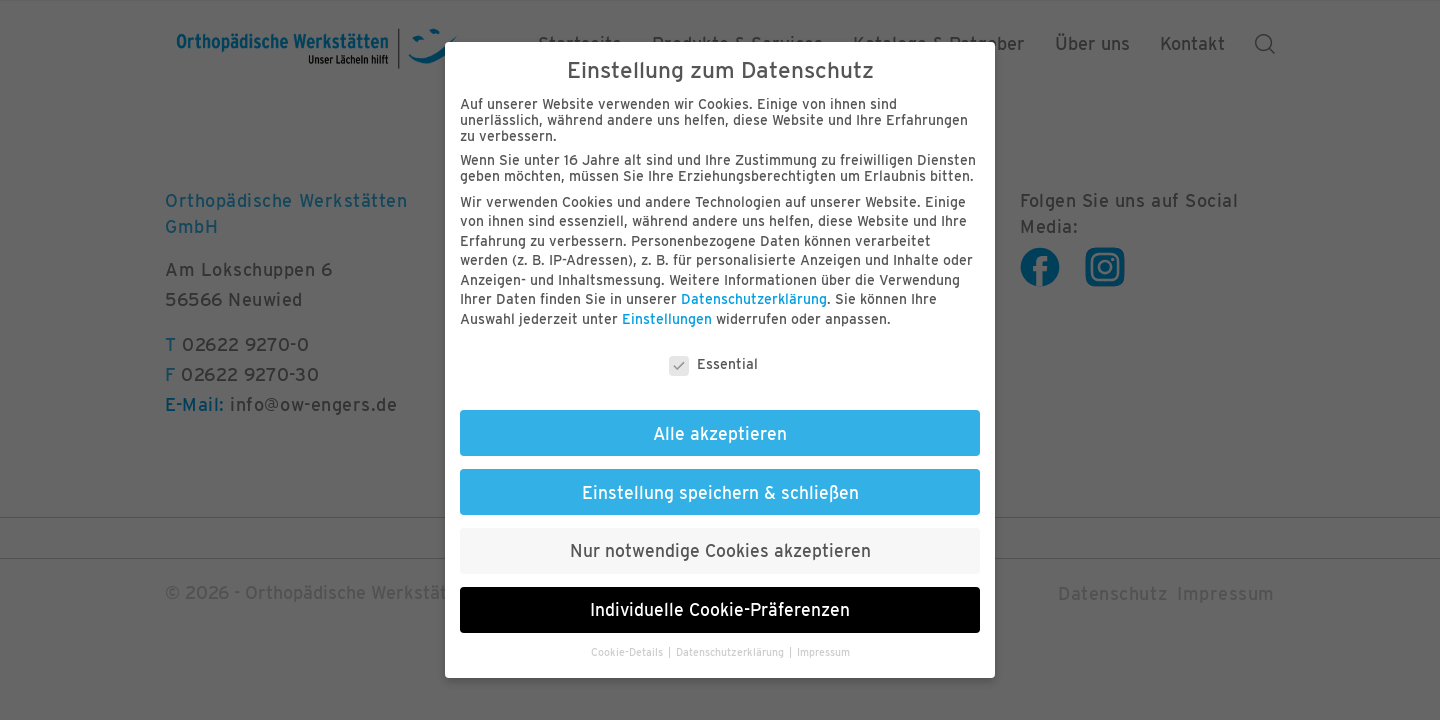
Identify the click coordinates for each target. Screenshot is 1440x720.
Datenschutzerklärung (754, 299)
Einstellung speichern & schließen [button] (720, 492)
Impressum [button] (823, 652)
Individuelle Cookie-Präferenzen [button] (720, 609)
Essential (713, 364)
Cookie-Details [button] (628, 652)
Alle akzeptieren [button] (720, 433)
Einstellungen (667, 319)
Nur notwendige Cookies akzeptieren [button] (720, 550)
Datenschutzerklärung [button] (731, 652)
